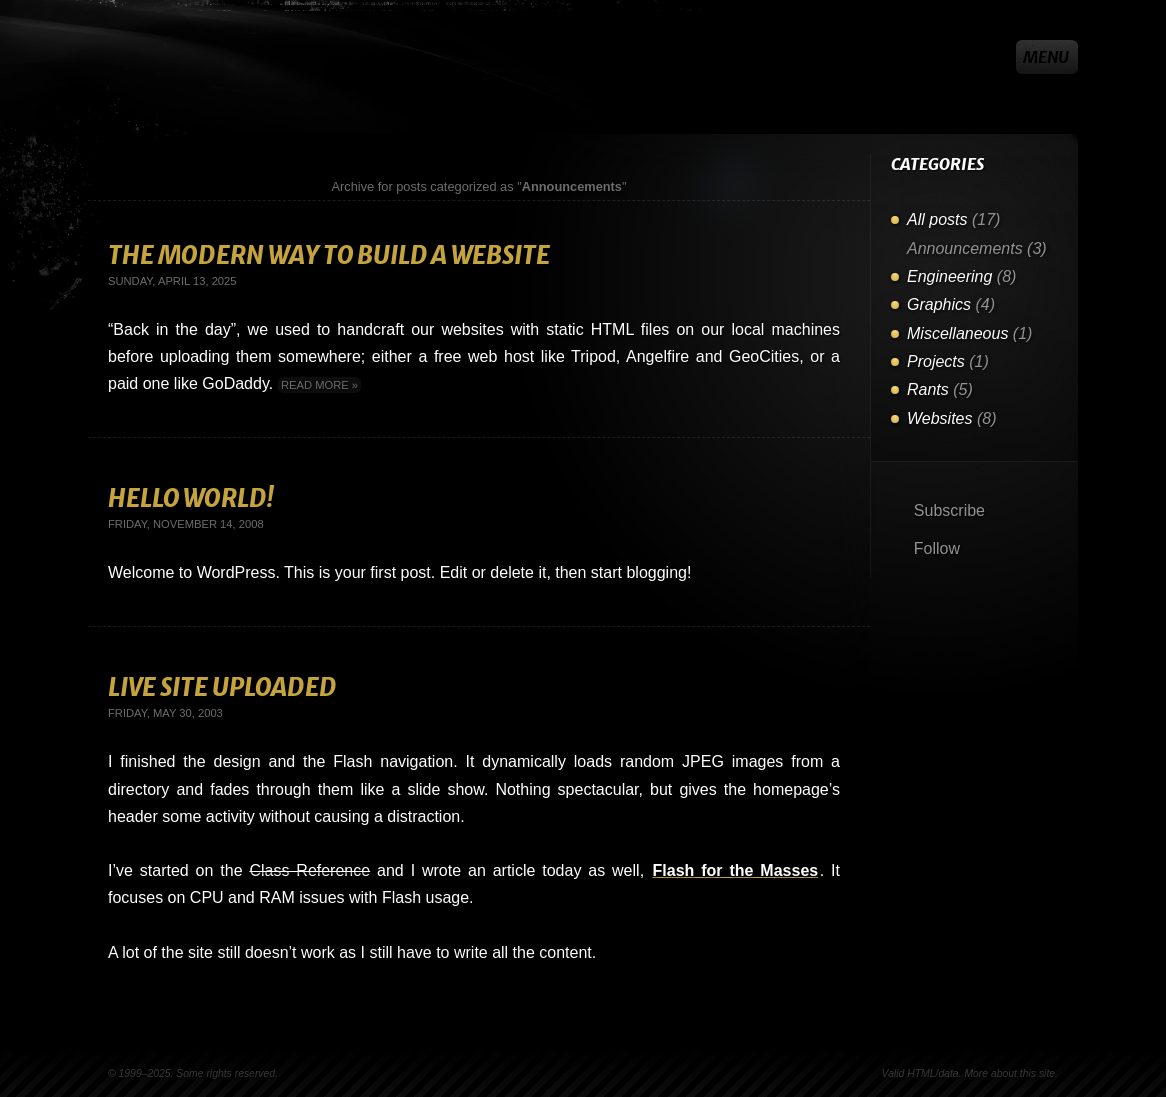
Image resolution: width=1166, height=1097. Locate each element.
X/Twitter (990, 57)
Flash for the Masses (736, 870)
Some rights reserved (225, 1073)
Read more (315, 385)
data (948, 1073)
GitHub (956, 57)
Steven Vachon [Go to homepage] (142, 57)
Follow (934, 548)
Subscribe (947, 510)
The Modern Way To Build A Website (329, 255)
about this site (1023, 1073)
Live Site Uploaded (222, 687)
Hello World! (191, 498)
